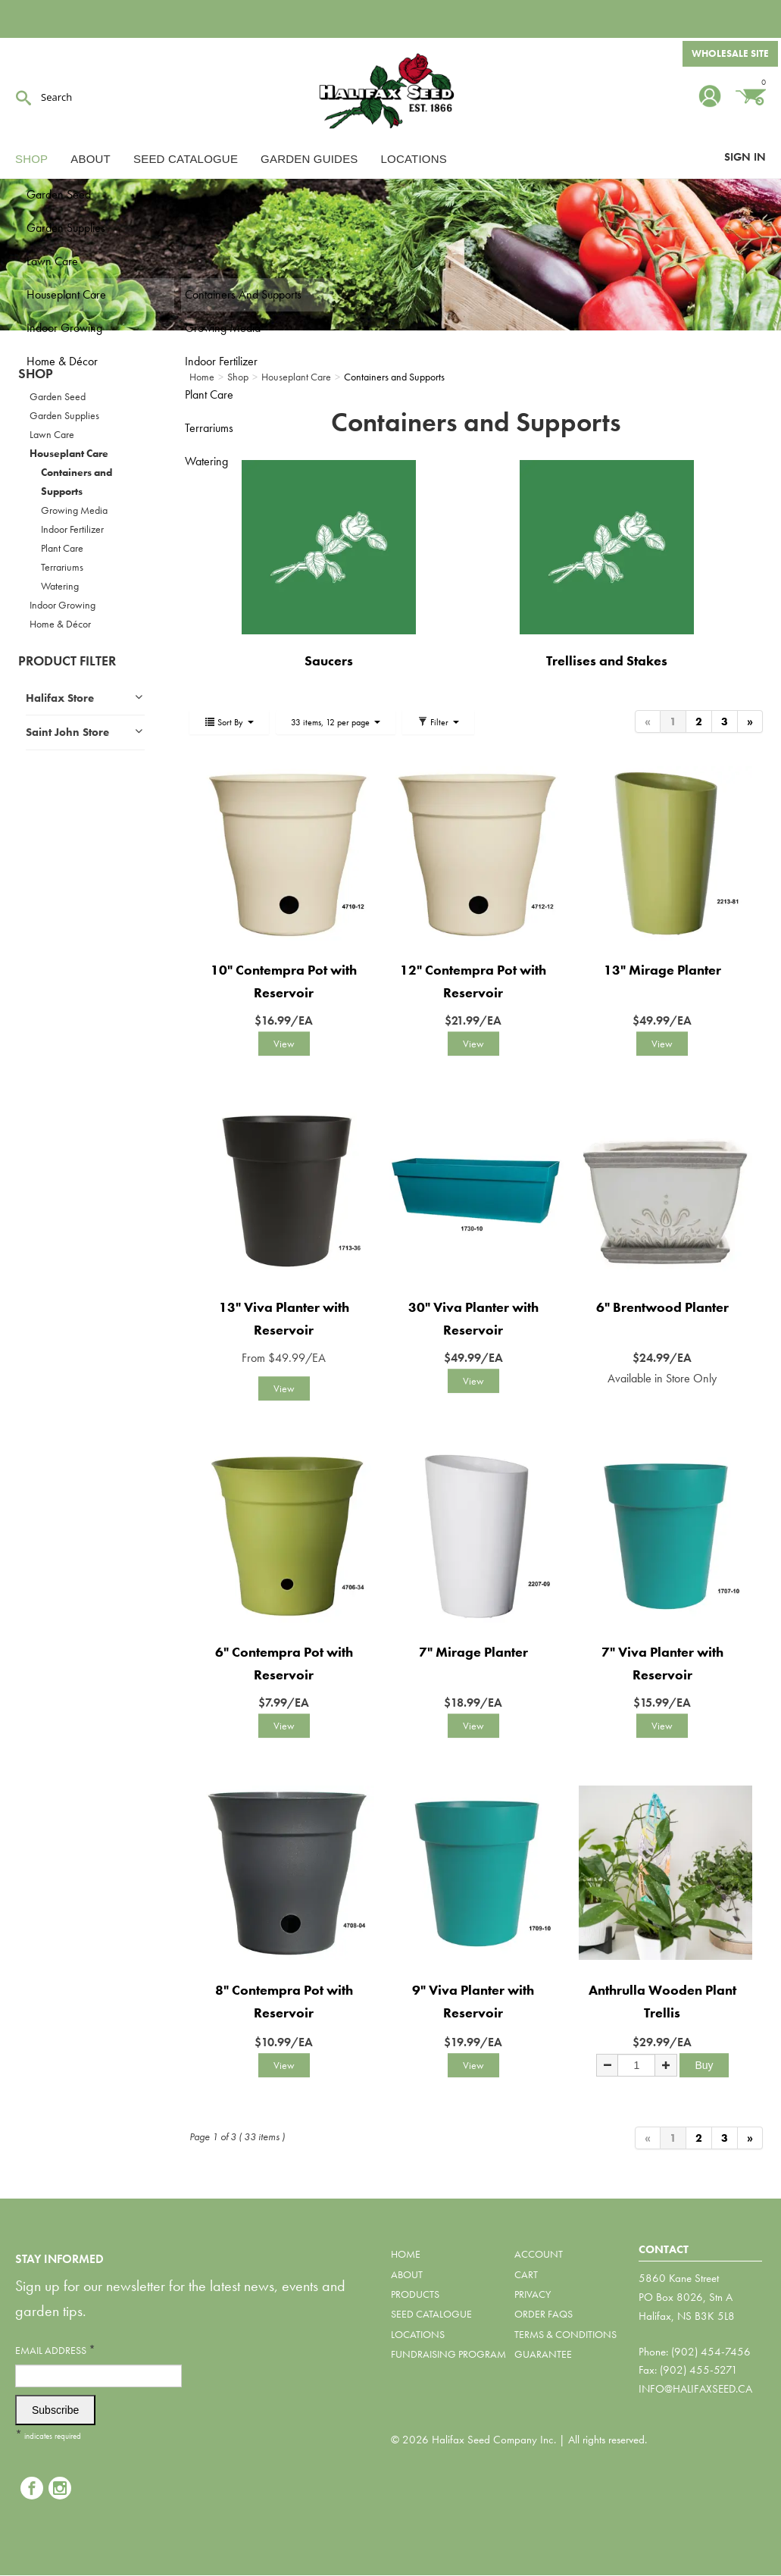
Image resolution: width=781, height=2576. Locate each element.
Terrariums (62, 567)
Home (405, 2254)
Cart (526, 2274)
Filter (438, 722)
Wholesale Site (729, 55)
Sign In (745, 156)
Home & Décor (60, 624)
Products (415, 2294)
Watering (60, 586)
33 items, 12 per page (335, 722)
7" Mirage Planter (473, 1651)
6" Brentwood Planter (662, 1307)
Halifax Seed (391, 91)
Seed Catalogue (185, 158)
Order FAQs (543, 2314)
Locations (414, 158)
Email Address (55, 2350)
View (284, 1043)
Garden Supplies (64, 415)
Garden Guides (309, 158)
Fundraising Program (448, 2354)
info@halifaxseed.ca (695, 2388)
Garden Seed (58, 396)
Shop (31, 158)
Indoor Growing (62, 605)
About (90, 158)
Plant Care (62, 548)
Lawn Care (52, 434)
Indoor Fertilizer (72, 529)
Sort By (229, 722)
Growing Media (74, 510)
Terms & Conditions (565, 2334)
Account (538, 2254)
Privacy (532, 2294)
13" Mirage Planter (662, 969)
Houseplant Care (69, 453)
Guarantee (543, 2354)
